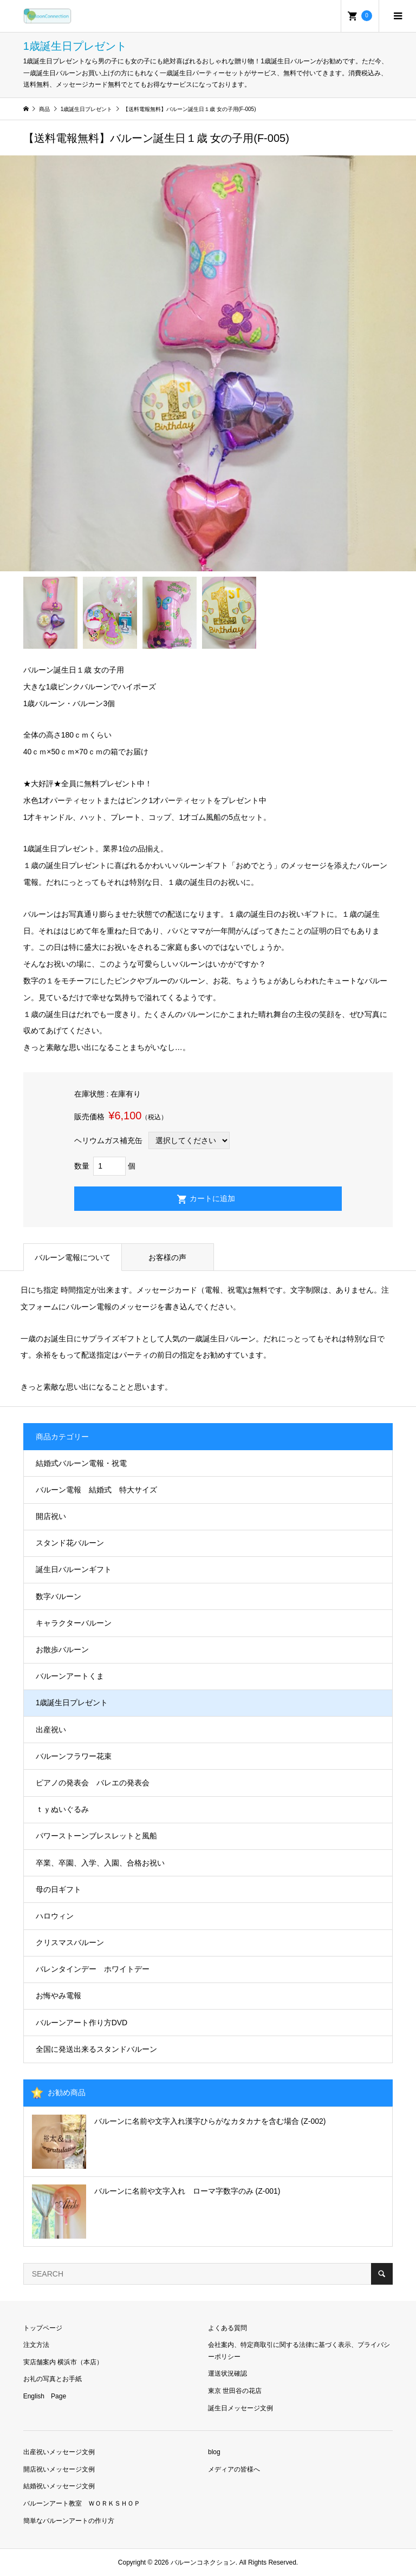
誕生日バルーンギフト (74, 1569)
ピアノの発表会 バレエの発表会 (93, 1782)
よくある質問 (227, 2328)
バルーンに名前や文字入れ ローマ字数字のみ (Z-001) (187, 2191)
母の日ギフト (58, 1889)
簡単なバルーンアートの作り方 (68, 2521)
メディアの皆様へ (234, 2469)
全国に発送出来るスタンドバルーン (96, 2049)
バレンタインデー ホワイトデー (93, 1969)
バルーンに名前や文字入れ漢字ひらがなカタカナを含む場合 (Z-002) (210, 2121)
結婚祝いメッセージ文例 (59, 2486)
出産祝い (51, 1729)
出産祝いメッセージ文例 (59, 2452)
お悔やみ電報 (58, 1995)
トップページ (42, 2328)
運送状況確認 (227, 2373)
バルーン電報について (72, 1257)
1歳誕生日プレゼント (72, 1702)
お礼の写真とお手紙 (52, 2379)
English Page (44, 2396)
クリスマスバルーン (70, 1942)
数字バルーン (58, 1596)
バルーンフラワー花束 (74, 1756)
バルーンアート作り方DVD (82, 2022)
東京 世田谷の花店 (235, 2391)
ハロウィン (55, 1916)
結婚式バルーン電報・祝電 (81, 1463)
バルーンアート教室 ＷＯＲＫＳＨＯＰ (81, 2503)
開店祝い (51, 1516)
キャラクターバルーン (74, 1623)
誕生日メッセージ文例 (240, 2408)
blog (214, 2452)
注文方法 (36, 2345)
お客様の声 (167, 1257)
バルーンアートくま (70, 1676)
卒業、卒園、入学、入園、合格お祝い (100, 1862)
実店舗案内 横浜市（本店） (63, 2362)
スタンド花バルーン (70, 1542)
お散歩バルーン (62, 1649)
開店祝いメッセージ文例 (59, 2469)
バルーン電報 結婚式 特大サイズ (96, 1489)
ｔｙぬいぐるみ (62, 1809)
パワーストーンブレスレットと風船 (96, 1835)
